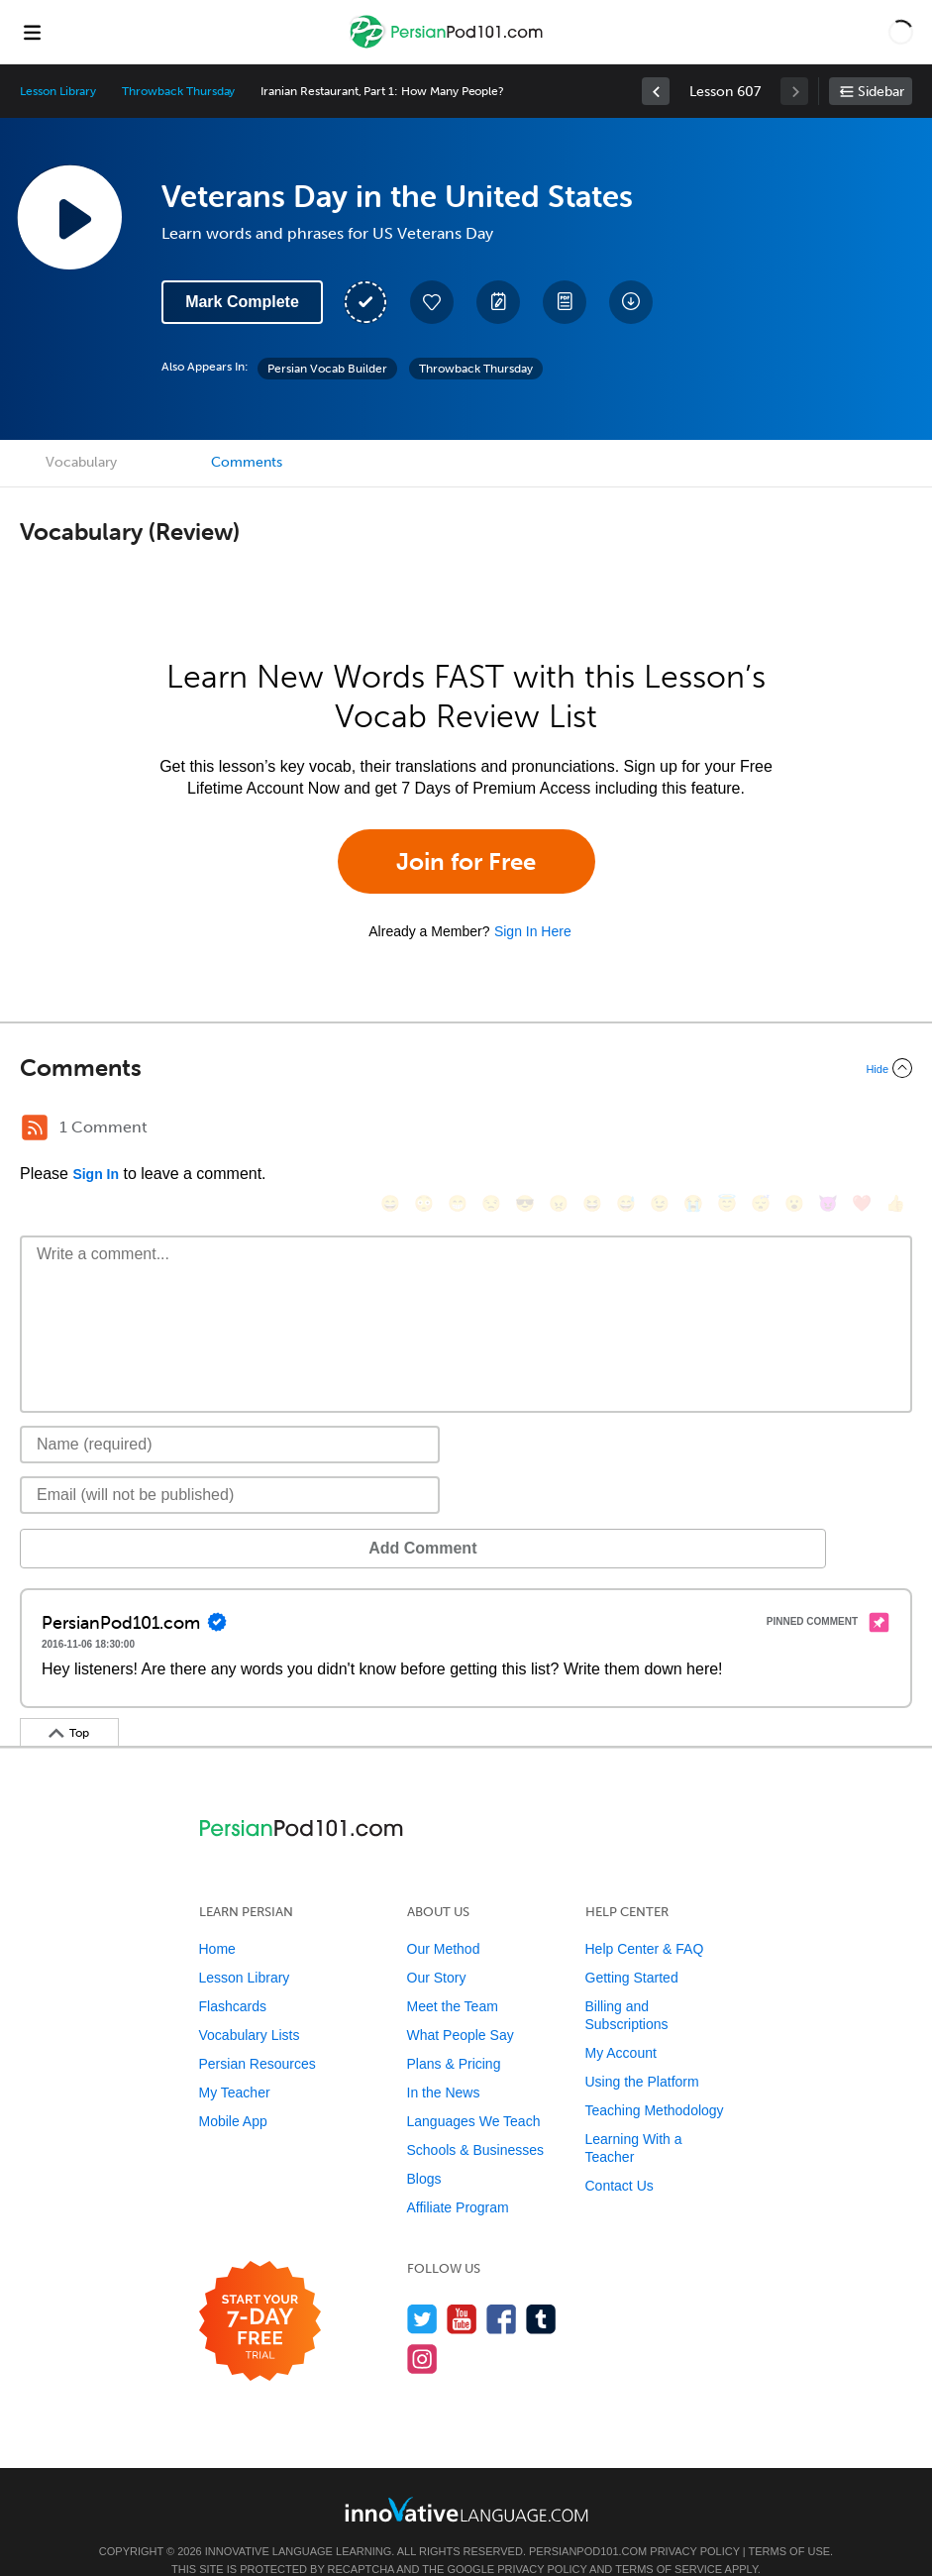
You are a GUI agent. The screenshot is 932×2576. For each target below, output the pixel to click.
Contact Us (619, 2156)
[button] (901, 31)
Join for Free (466, 861)
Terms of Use (790, 2521)
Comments (246, 462)
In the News (443, 2063)
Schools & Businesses (476, 2120)
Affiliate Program (458, 2178)
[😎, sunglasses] (505, 1130)
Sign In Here (532, 931)
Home (217, 1919)
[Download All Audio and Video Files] (631, 302)
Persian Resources (257, 2034)
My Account (621, 2023)
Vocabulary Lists (249, 2005)
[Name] (230, 1415)
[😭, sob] (673, 1130)
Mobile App (233, 2091)
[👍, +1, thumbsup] (875, 1130)
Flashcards (232, 1977)
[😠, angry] (539, 1130)
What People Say (460, 2005)
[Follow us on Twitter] (422, 2289)
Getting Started (631, 1948)
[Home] (449, 46)
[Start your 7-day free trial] (260, 2292)
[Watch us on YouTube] (462, 2289)
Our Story (436, 1948)
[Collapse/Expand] (466, 1068)
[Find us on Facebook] (501, 2289)
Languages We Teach (474, 2091)
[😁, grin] (438, 1130)
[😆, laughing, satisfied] (572, 1130)
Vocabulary (81, 462)
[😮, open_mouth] (774, 1130)
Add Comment (123, 1518)
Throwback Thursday (178, 91)
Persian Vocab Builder (327, 369)
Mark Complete (242, 301)
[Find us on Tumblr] (541, 2289)
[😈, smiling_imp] (808, 1130)
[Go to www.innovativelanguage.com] (466, 2479)
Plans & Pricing (454, 2034)
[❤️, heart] (842, 1130)
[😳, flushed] (404, 1130)
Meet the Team (452, 1977)
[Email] (230, 1465)
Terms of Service (668, 2539)
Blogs (424, 2149)
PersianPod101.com (588, 2521)
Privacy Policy (694, 2521)
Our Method (443, 1919)
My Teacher (234, 2063)
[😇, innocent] (707, 1130)
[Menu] (31, 31)
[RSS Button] (35, 1127)
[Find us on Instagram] (422, 2328)
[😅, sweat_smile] (606, 1130)
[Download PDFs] (564, 302)
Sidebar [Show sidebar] (881, 91)
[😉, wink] (640, 1130)
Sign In (95, 1174)
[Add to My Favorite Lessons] (432, 302)
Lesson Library (58, 91)
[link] (656, 91)
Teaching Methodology (654, 2081)
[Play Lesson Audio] (69, 216)
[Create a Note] (498, 302)
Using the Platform (642, 2052)
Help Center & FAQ (644, 1919)
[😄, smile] (370, 1130)
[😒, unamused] (471, 1130)
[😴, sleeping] (741, 1130)
